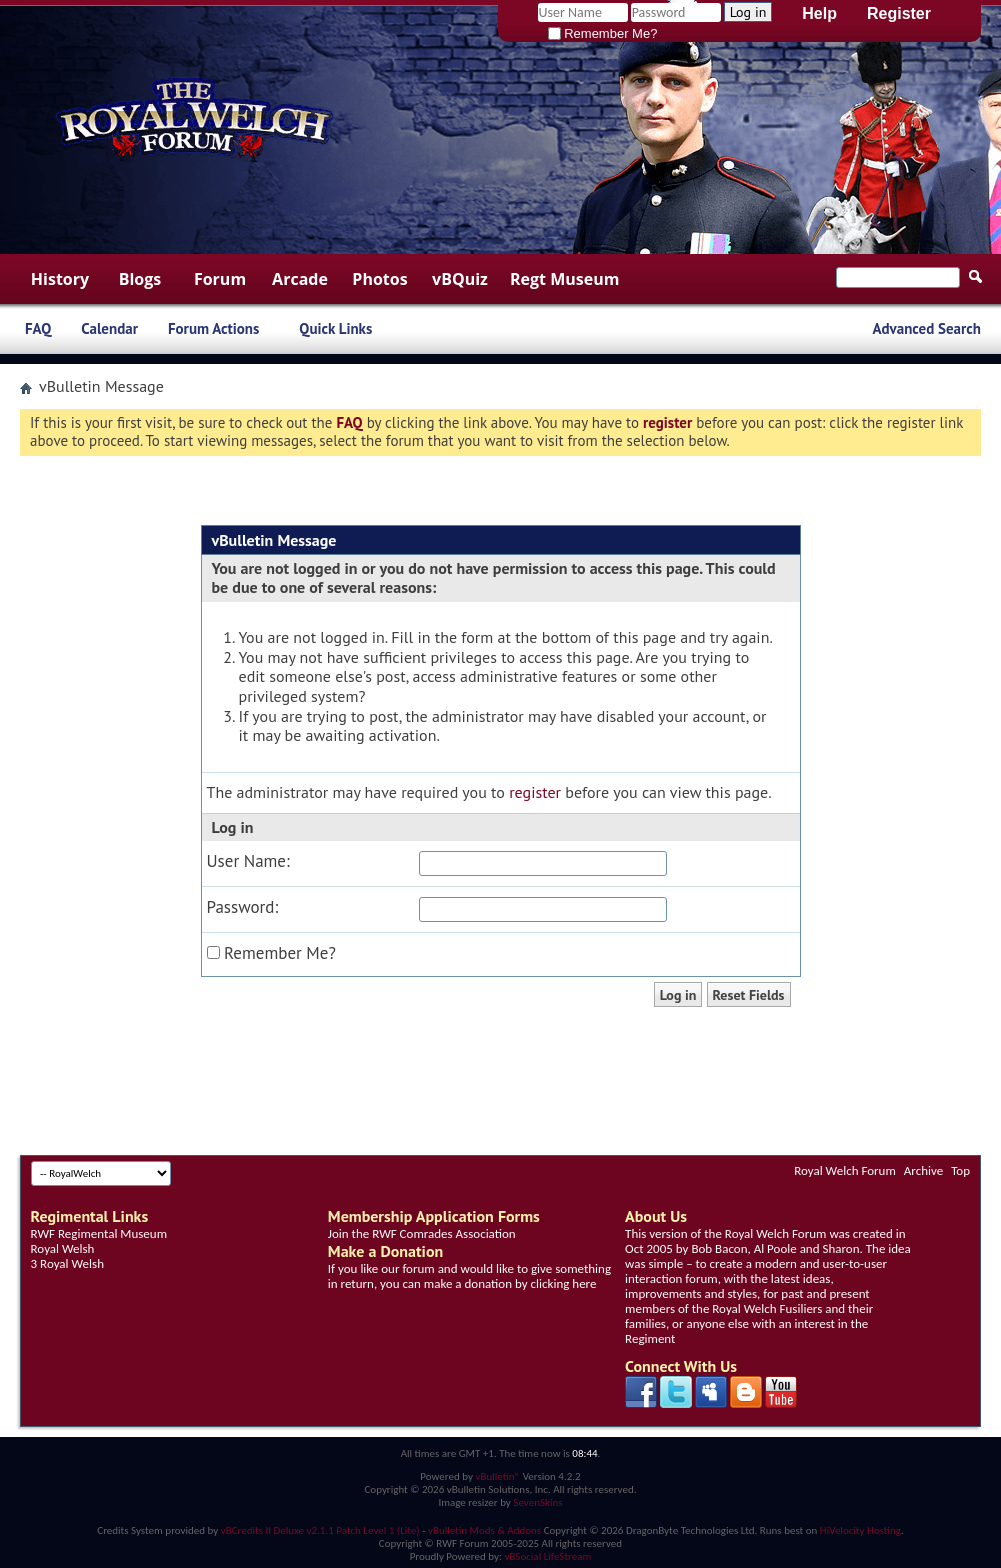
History (60, 279)
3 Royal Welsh (67, 1263)
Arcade (300, 279)
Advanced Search (926, 328)
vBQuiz (460, 279)
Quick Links (335, 328)
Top (960, 1170)
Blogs (140, 279)
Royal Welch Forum (845, 1170)
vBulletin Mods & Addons (484, 1530)
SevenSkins (537, 1502)
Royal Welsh (63, 1248)
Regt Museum (564, 279)
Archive (923, 1170)
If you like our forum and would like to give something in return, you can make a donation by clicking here (469, 1276)
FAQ (38, 328)
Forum (220, 279)
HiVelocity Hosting (860, 1530)
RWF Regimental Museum (99, 1233)
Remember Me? (603, 33)
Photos (379, 279)
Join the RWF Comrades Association (422, 1233)
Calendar (109, 328)
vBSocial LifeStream (547, 1556)
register (535, 792)
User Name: (248, 861)
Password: (243, 907)
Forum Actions (213, 328)
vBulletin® (497, 1476)
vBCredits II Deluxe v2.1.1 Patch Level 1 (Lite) (320, 1530)
